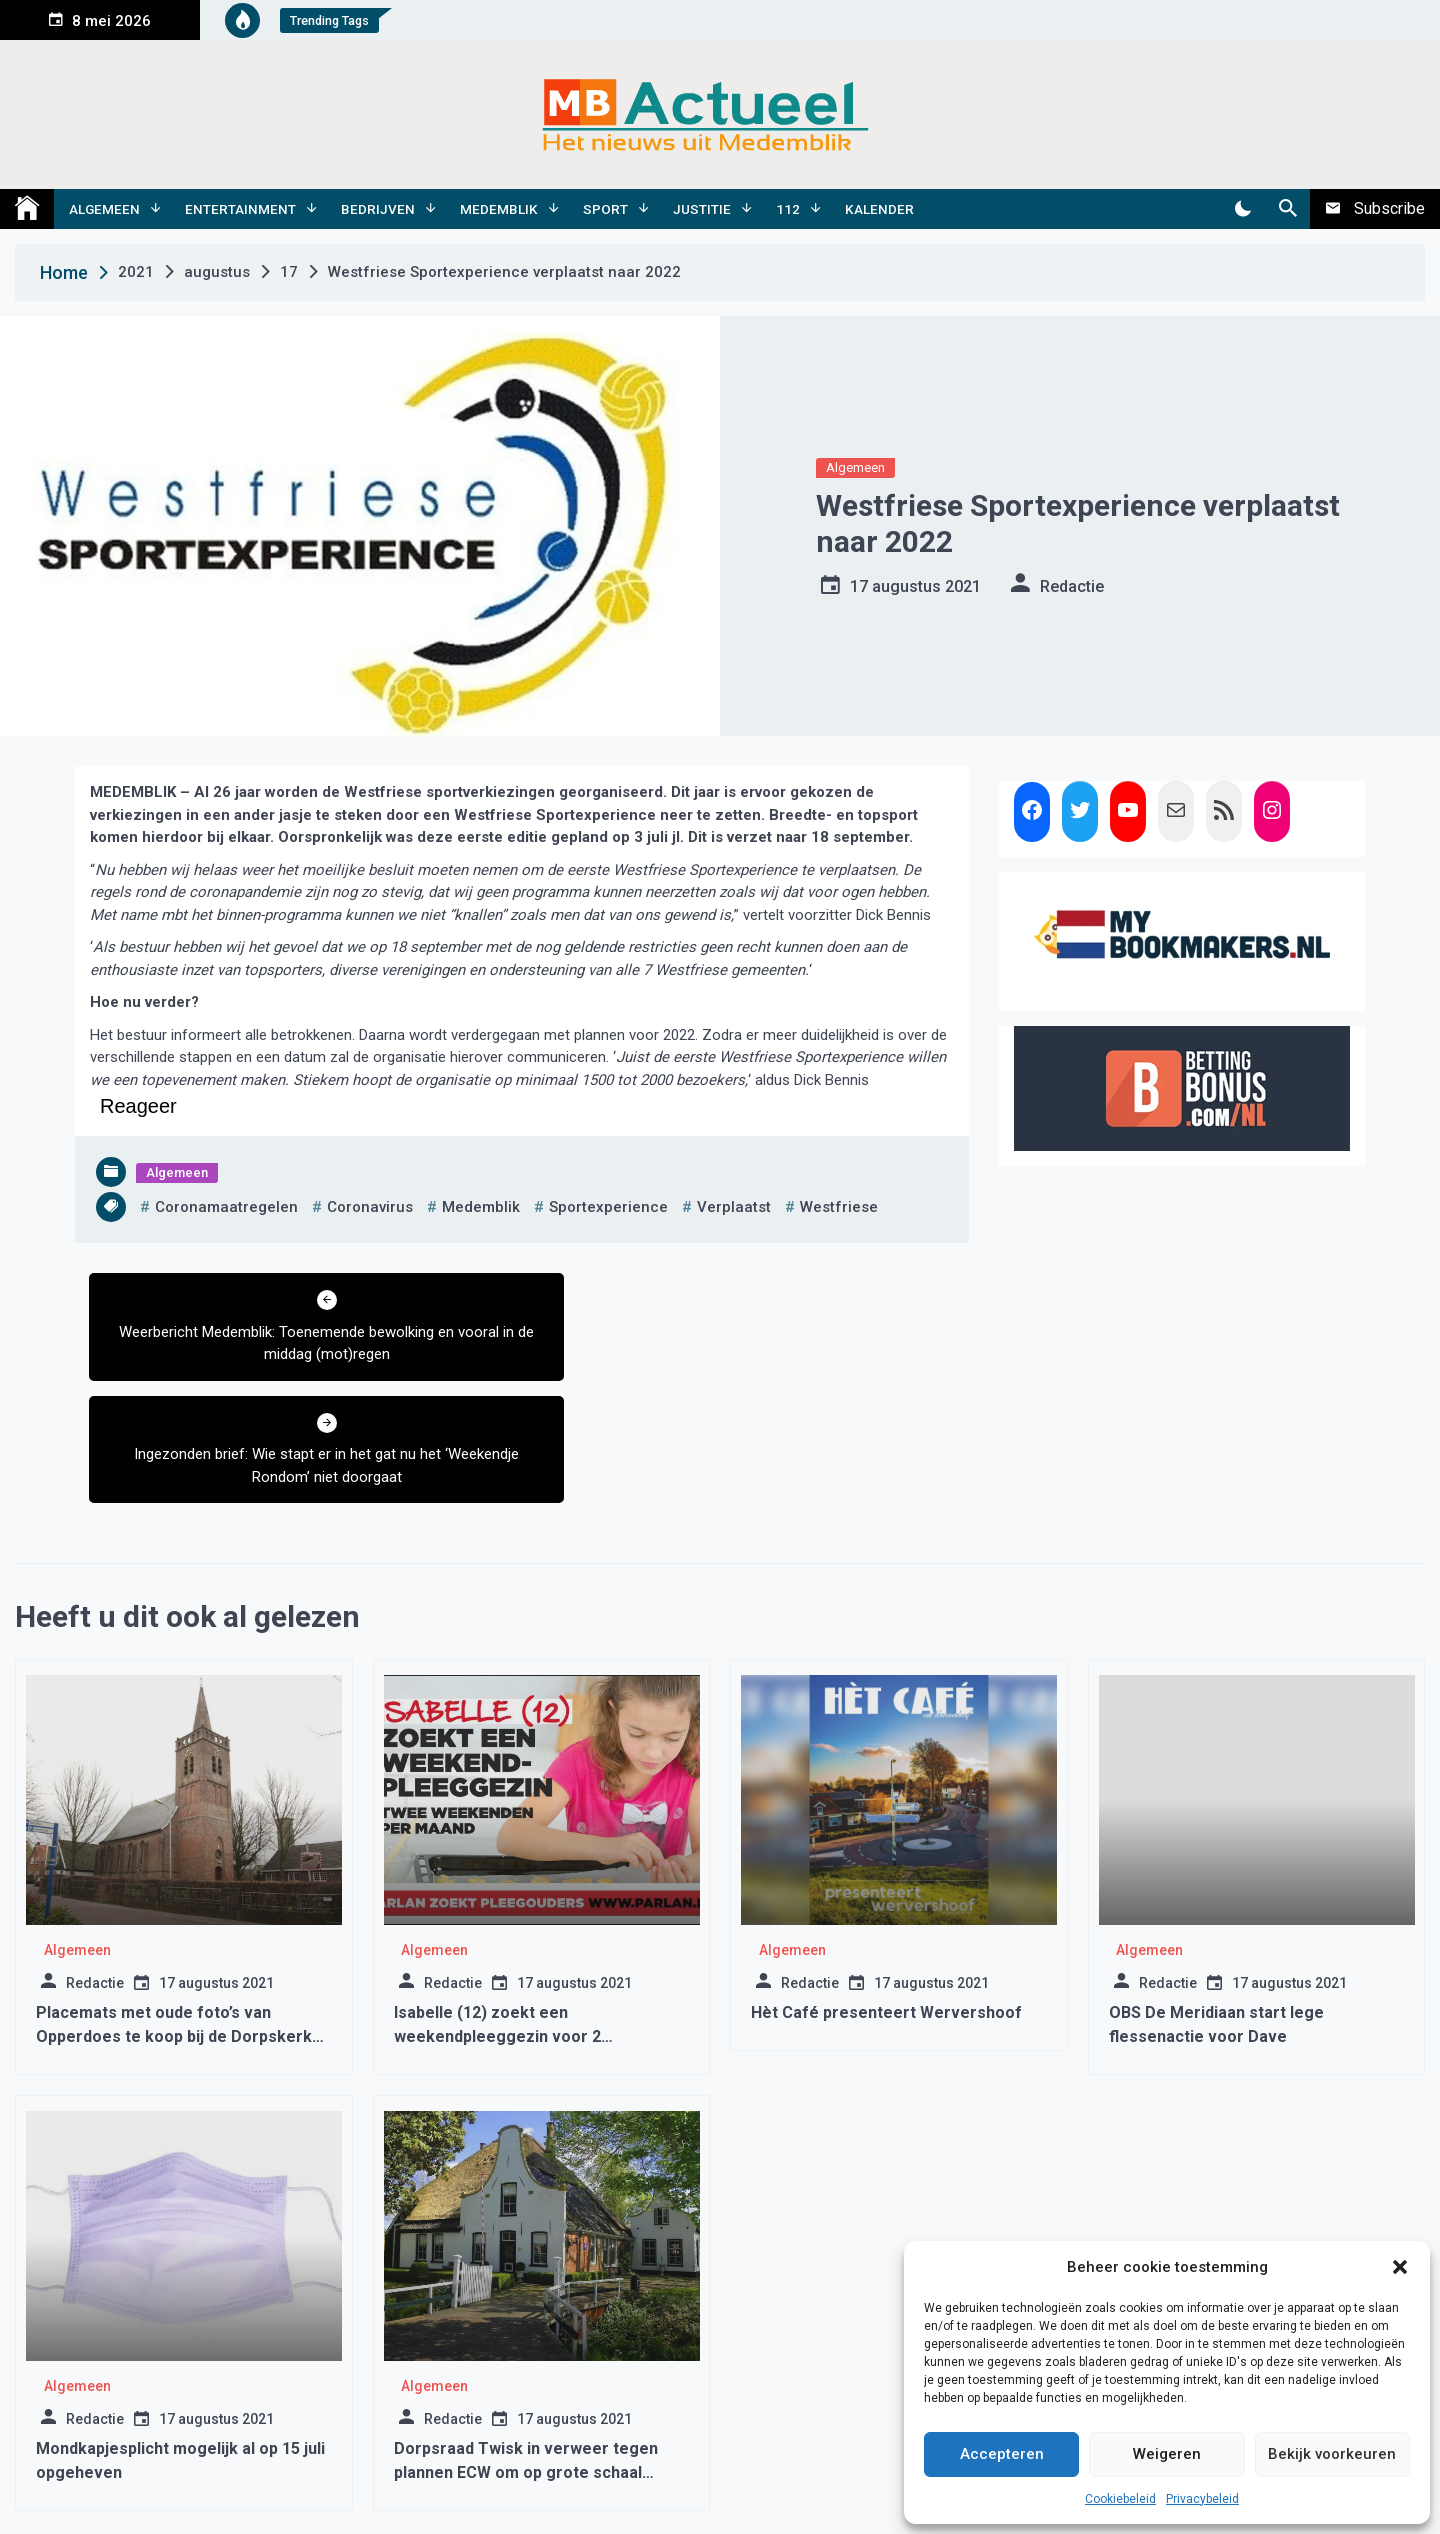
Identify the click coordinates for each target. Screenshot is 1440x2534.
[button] (1400, 2267)
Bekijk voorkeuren (1332, 2454)
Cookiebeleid (1120, 2499)
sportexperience (608, 1207)
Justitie (702, 209)
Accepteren (1002, 2454)
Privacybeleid (1202, 2499)
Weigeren (1167, 2454)
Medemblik (499, 209)
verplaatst (734, 1207)
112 (788, 209)
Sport (605, 209)
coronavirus (370, 1207)
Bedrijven (378, 209)
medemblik (481, 1207)
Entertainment (240, 209)
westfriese (839, 1207)
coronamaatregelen (226, 1207)
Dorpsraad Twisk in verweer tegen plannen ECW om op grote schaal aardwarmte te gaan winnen (526, 2350)
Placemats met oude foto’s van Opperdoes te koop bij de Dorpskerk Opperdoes (174, 1914)
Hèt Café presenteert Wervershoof (886, 1890)
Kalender (879, 209)
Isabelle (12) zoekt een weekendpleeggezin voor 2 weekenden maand (497, 1914)
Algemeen (104, 209)
